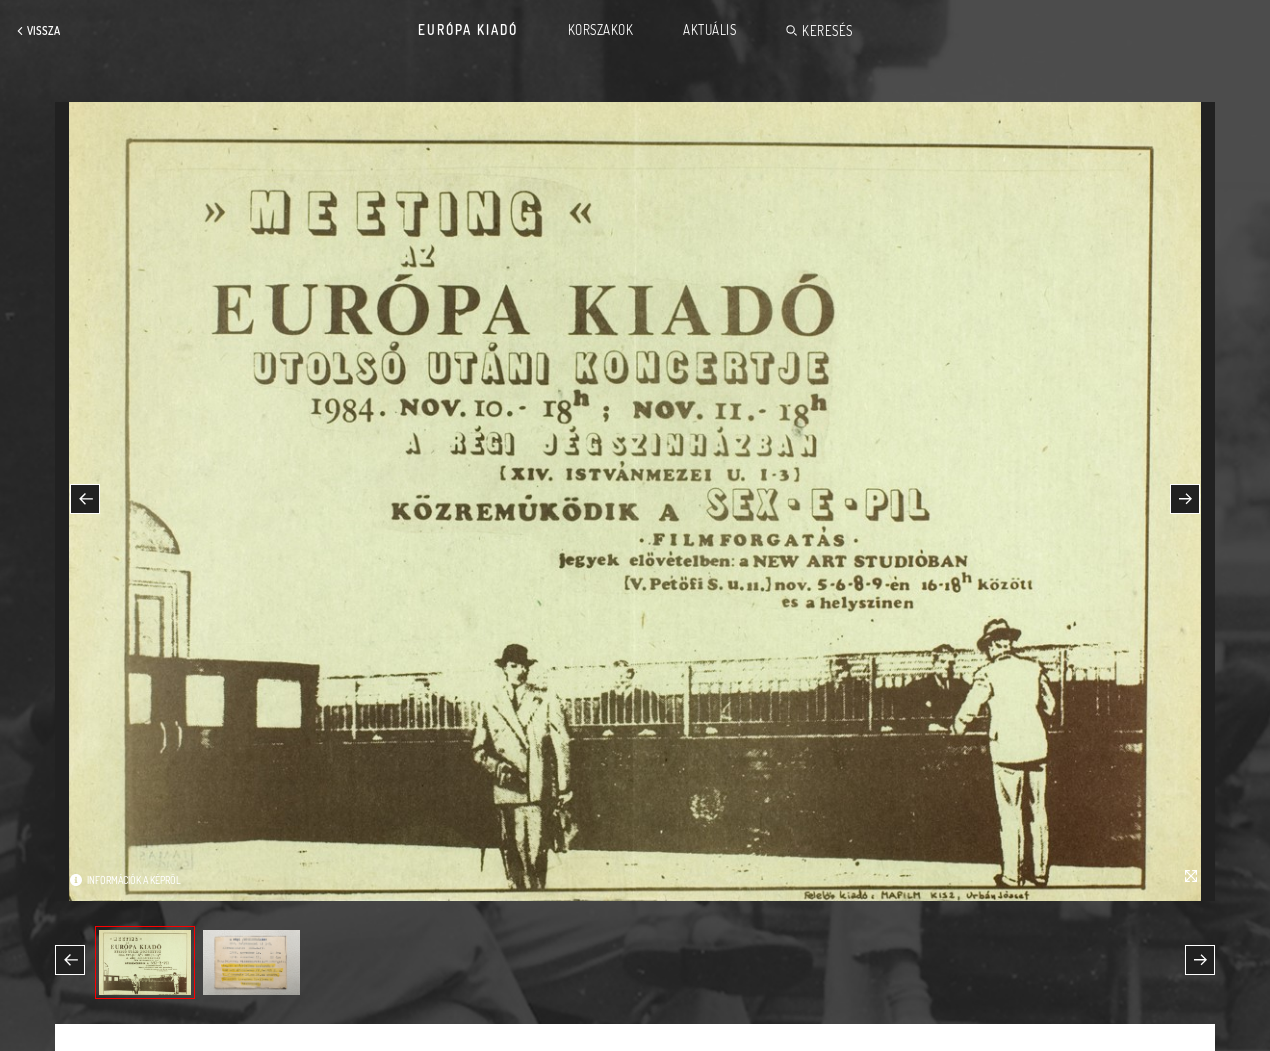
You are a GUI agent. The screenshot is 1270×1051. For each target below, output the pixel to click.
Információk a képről (134, 880)
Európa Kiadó (468, 30)
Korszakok (601, 30)
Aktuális (709, 30)
